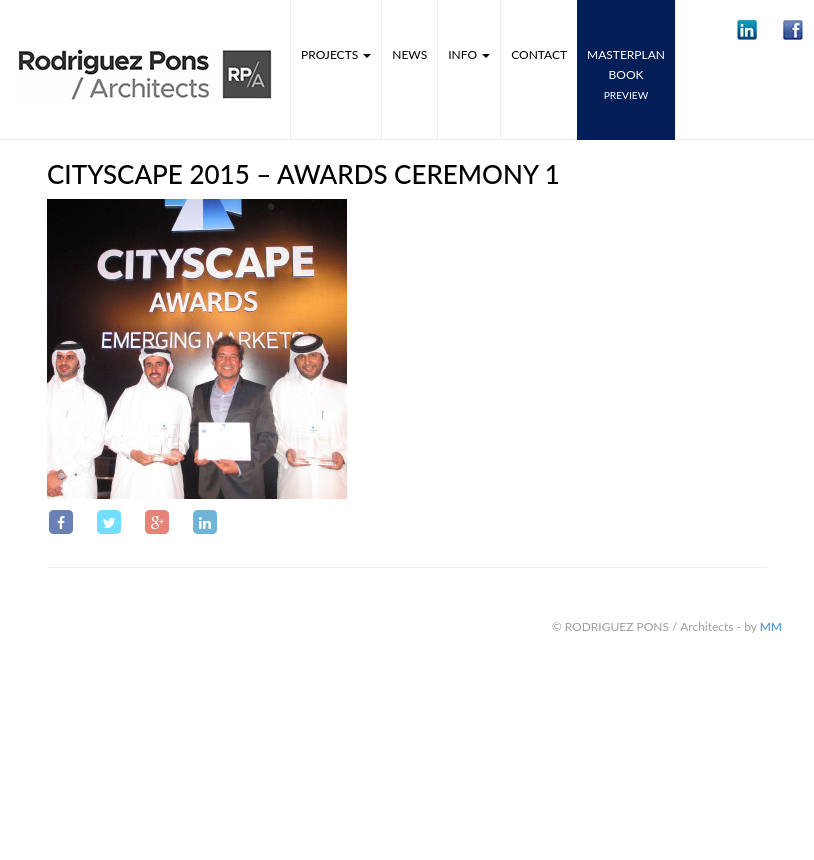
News (409, 54)
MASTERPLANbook (626, 74)
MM (771, 626)
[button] (747, 30)
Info (469, 54)
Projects (336, 54)
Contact (539, 54)
